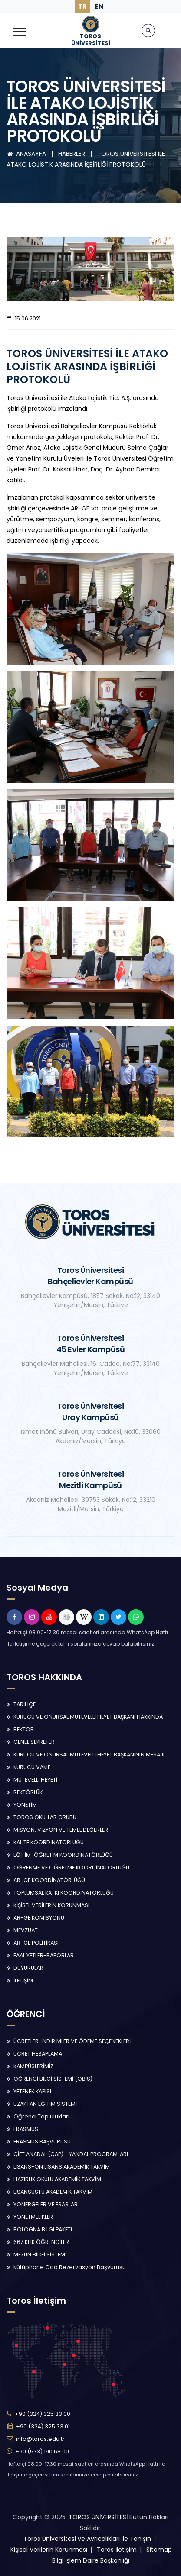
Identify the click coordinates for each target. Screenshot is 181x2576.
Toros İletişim (117, 2549)
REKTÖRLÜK (28, 1792)
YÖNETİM (25, 1804)
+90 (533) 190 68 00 (42, 2451)
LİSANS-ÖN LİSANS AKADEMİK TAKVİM (61, 2166)
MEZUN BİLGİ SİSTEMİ (39, 2254)
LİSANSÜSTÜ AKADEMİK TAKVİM (52, 2191)
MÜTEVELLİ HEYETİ (35, 1779)
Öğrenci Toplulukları (41, 2116)
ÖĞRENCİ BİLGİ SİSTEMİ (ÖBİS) (52, 2078)
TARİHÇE (24, 1704)
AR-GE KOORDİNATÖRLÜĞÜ (49, 1880)
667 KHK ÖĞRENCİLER (41, 2242)
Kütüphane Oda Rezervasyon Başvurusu (69, 2267)
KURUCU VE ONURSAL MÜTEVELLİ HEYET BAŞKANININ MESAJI (89, 1754)
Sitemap (159, 2549)
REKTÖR (23, 1729)
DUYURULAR (28, 1968)
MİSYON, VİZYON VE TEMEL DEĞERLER (60, 1830)
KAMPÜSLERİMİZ (33, 2066)
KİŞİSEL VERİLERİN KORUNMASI (51, 1905)
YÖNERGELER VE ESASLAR (45, 2204)
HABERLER (72, 153)
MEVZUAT (25, 1930)
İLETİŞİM (23, 1980)
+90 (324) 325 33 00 (42, 2414)
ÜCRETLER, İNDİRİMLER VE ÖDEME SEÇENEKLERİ (72, 2041)
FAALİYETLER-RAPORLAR (43, 1955)
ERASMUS (25, 2129)
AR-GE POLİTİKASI (36, 1943)
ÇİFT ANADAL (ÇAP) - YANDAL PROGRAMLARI (70, 2154)
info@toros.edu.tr (40, 2439)
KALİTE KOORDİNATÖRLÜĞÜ (48, 1842)
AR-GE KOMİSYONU (38, 1917)
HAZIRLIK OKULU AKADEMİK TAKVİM (57, 2179)
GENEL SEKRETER (34, 1742)
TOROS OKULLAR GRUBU (44, 1817)
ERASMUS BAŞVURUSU (42, 2141)
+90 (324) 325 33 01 (43, 2426)
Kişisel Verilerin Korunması (48, 2549)
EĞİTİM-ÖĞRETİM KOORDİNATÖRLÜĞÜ (63, 1855)
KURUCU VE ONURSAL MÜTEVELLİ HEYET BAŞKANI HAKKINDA (88, 1717)
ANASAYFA (27, 153)
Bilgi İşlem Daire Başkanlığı (90, 2560)
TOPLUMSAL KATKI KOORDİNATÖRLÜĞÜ (63, 1892)
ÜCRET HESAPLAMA (37, 2053)
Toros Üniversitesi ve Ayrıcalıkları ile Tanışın (87, 2538)
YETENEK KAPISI (32, 2091)
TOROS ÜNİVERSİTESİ (98, 2517)
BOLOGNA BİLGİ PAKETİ (42, 2229)
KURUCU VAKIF (31, 1767)
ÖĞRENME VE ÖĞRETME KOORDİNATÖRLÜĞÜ (71, 1867)
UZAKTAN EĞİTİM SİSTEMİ (45, 2104)
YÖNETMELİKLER (33, 2217)
